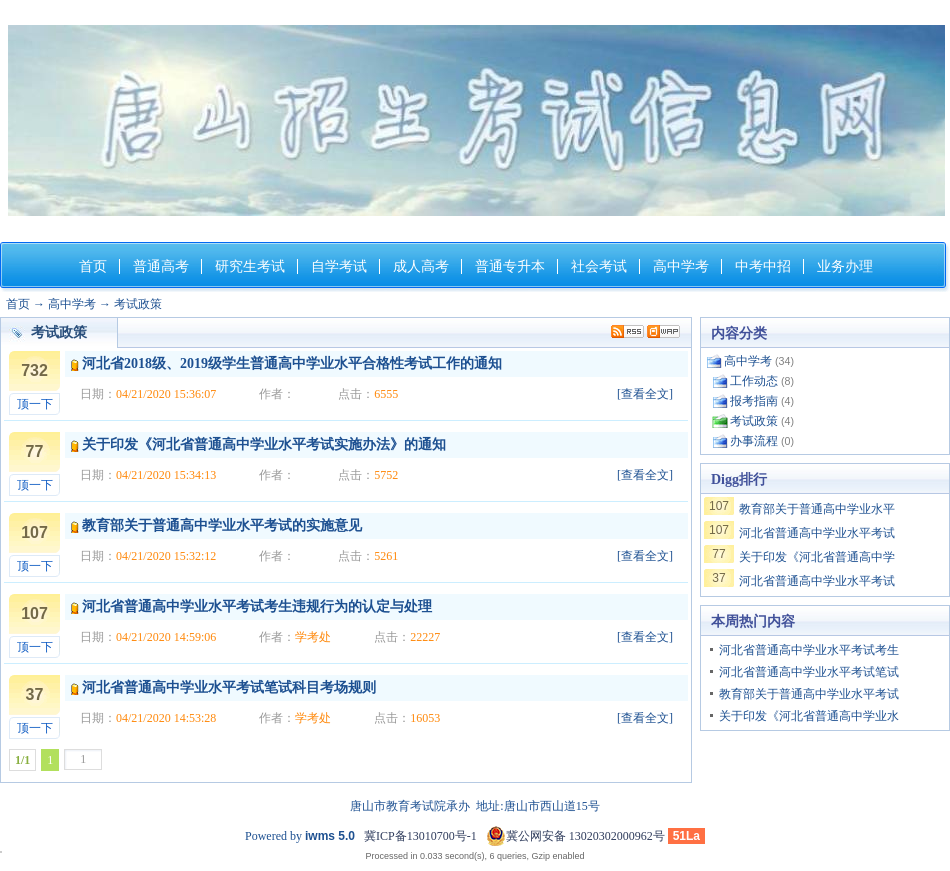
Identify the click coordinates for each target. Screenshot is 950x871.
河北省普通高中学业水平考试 (817, 533)
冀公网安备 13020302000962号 (575, 836)
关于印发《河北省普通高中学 (817, 557)
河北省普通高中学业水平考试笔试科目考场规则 (229, 687)
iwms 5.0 (330, 836)
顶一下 (35, 404)
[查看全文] (645, 394)
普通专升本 (510, 266)
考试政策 (138, 304)
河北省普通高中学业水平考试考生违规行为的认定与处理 (257, 606)
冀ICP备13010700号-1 (420, 836)
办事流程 (754, 441)
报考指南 (754, 401)
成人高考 (421, 266)
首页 (93, 266)
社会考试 (599, 266)
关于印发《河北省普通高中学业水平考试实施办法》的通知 (264, 444)
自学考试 (339, 266)
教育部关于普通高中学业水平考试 (809, 694)
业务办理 (845, 266)
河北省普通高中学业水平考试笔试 (809, 672)
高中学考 (681, 266)
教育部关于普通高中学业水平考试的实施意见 (222, 525)
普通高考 (161, 266)
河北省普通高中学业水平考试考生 (809, 650)
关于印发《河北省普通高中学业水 (809, 716)
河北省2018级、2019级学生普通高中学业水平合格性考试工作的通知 (292, 363)
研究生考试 (250, 266)
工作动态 (754, 381)
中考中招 (763, 266)
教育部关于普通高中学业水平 (817, 509)
